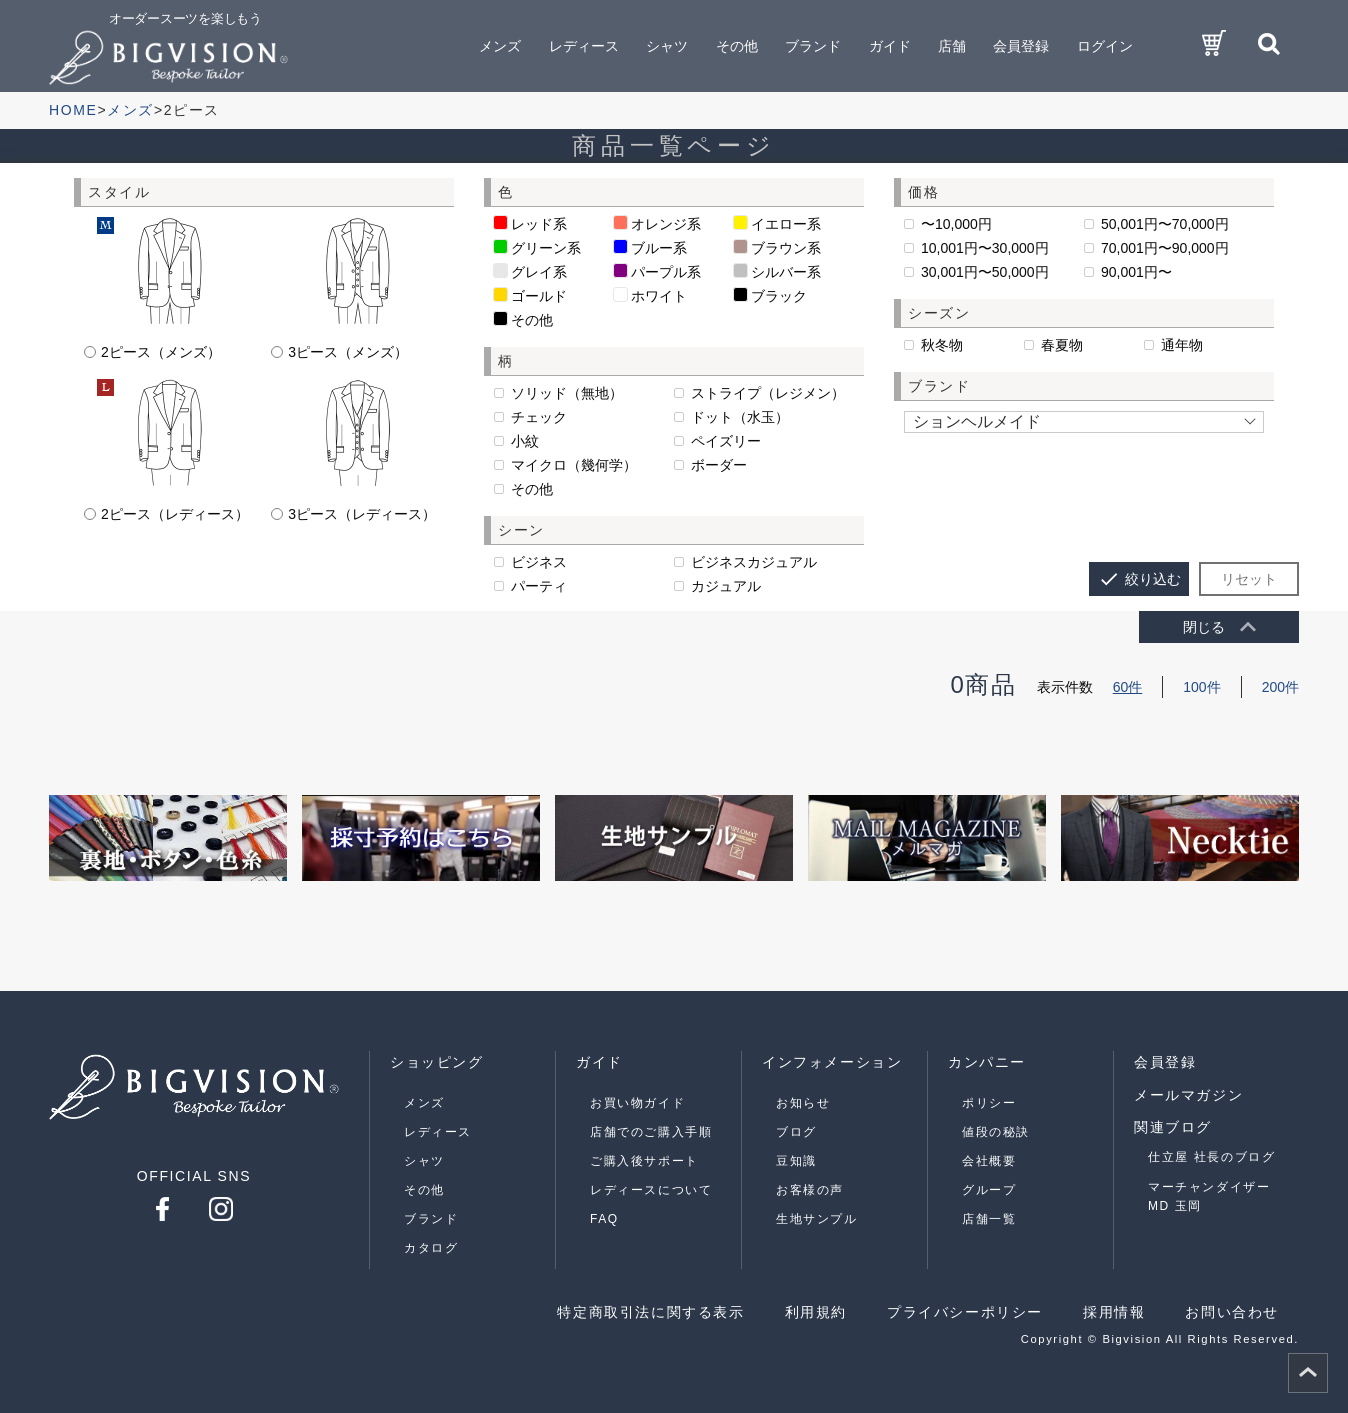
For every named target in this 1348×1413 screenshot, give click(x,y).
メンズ (424, 1103)
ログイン (1105, 46)
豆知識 (796, 1161)
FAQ (604, 1219)
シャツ (424, 1161)
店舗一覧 (989, 1219)
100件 (1201, 687)
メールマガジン (1188, 1095)
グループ (989, 1190)
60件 (1128, 687)
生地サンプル (817, 1219)
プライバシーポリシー (965, 1312)
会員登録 (1021, 46)
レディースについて (651, 1190)
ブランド (431, 1219)
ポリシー (989, 1103)
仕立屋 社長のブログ (1211, 1157)
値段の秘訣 (996, 1132)
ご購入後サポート (644, 1161)
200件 (1280, 687)
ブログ (796, 1132)
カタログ (431, 1248)
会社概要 (989, 1161)
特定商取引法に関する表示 (650, 1312)
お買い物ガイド (637, 1103)
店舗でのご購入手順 (651, 1132)
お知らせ (803, 1103)
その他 (424, 1190)
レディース (438, 1132)
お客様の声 (810, 1190)
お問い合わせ (1232, 1312)
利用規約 (816, 1312)
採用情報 (1114, 1312)
